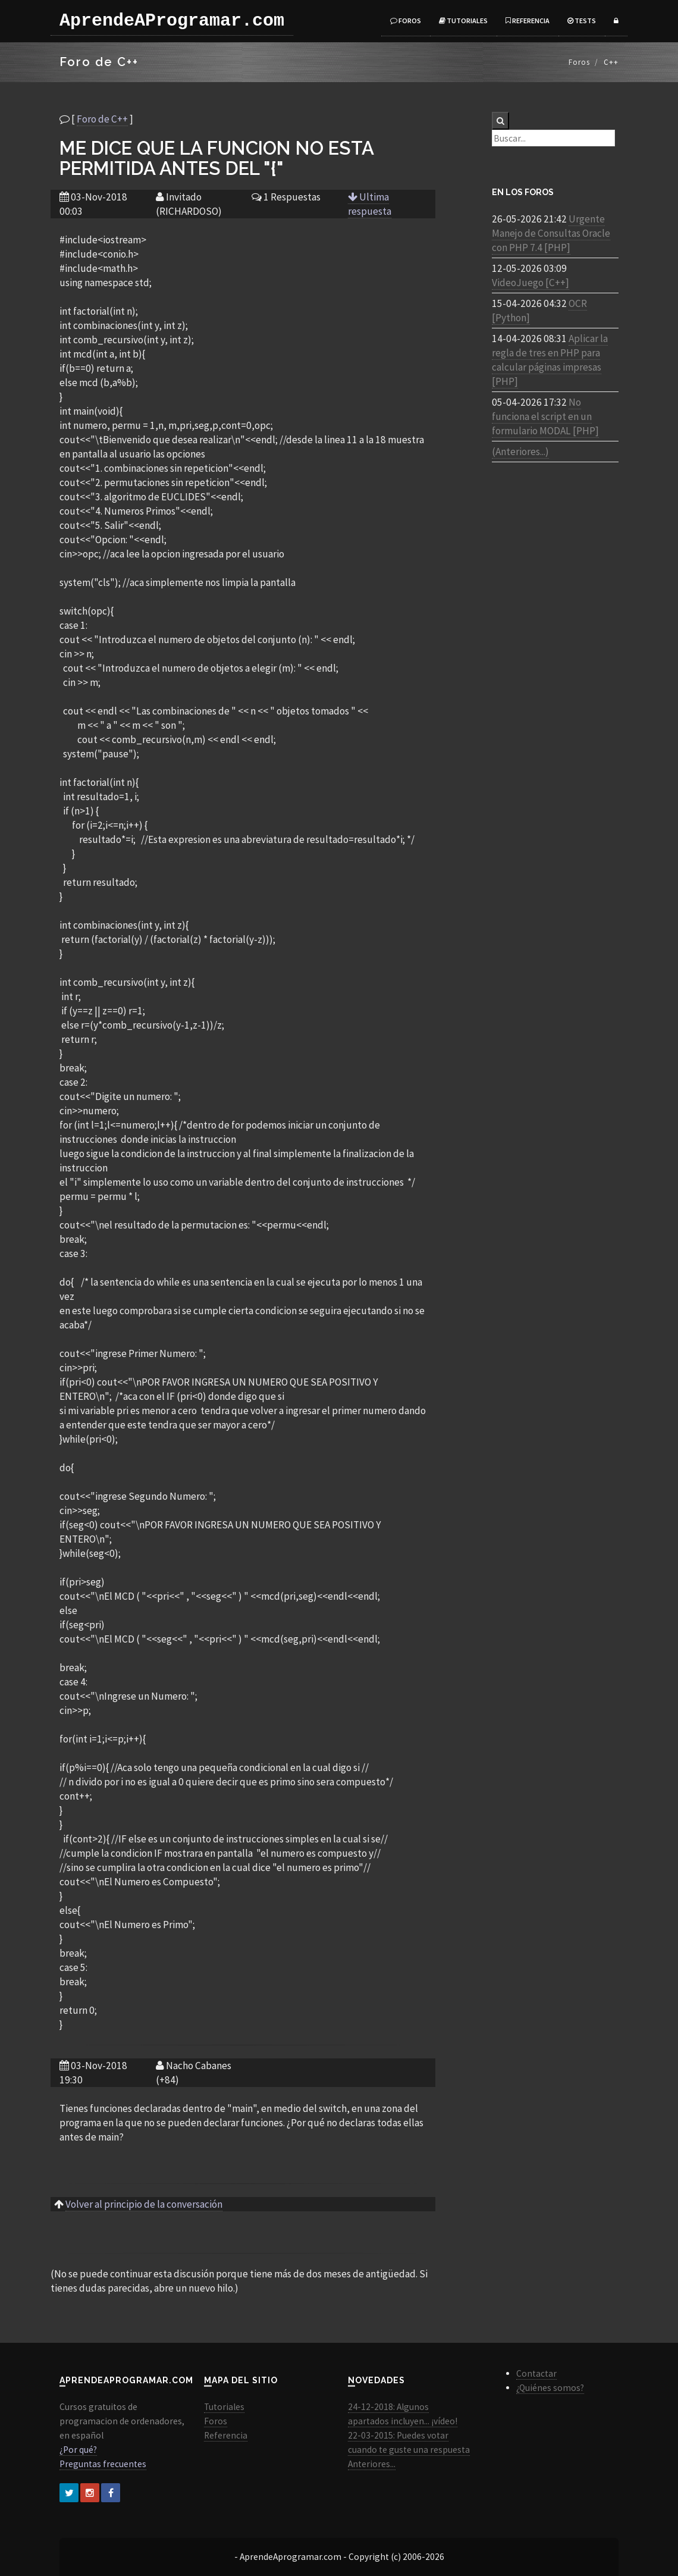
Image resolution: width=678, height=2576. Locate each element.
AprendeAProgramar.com (171, 21)
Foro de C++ (102, 119)
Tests (581, 20)
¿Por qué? (78, 2449)
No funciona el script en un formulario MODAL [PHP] (545, 416)
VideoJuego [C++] (530, 282)
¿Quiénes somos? (550, 2387)
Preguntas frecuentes (102, 2464)
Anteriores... (372, 2464)
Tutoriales (463, 20)
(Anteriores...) (520, 451)
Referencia (528, 20)
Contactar (536, 2373)
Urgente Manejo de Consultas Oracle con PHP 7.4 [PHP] (551, 233)
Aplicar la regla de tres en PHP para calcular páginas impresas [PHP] (550, 360)
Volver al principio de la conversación (143, 2204)
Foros (405, 20)
